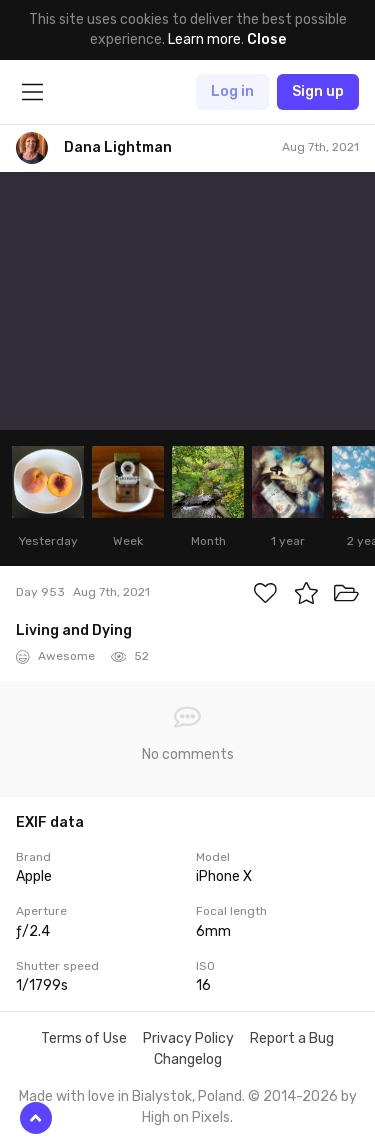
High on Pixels (186, 1117)
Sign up (318, 91)
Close (266, 39)
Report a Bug (292, 1038)
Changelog (188, 1059)
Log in (232, 91)
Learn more (204, 39)
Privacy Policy (188, 1038)
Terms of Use (84, 1038)
